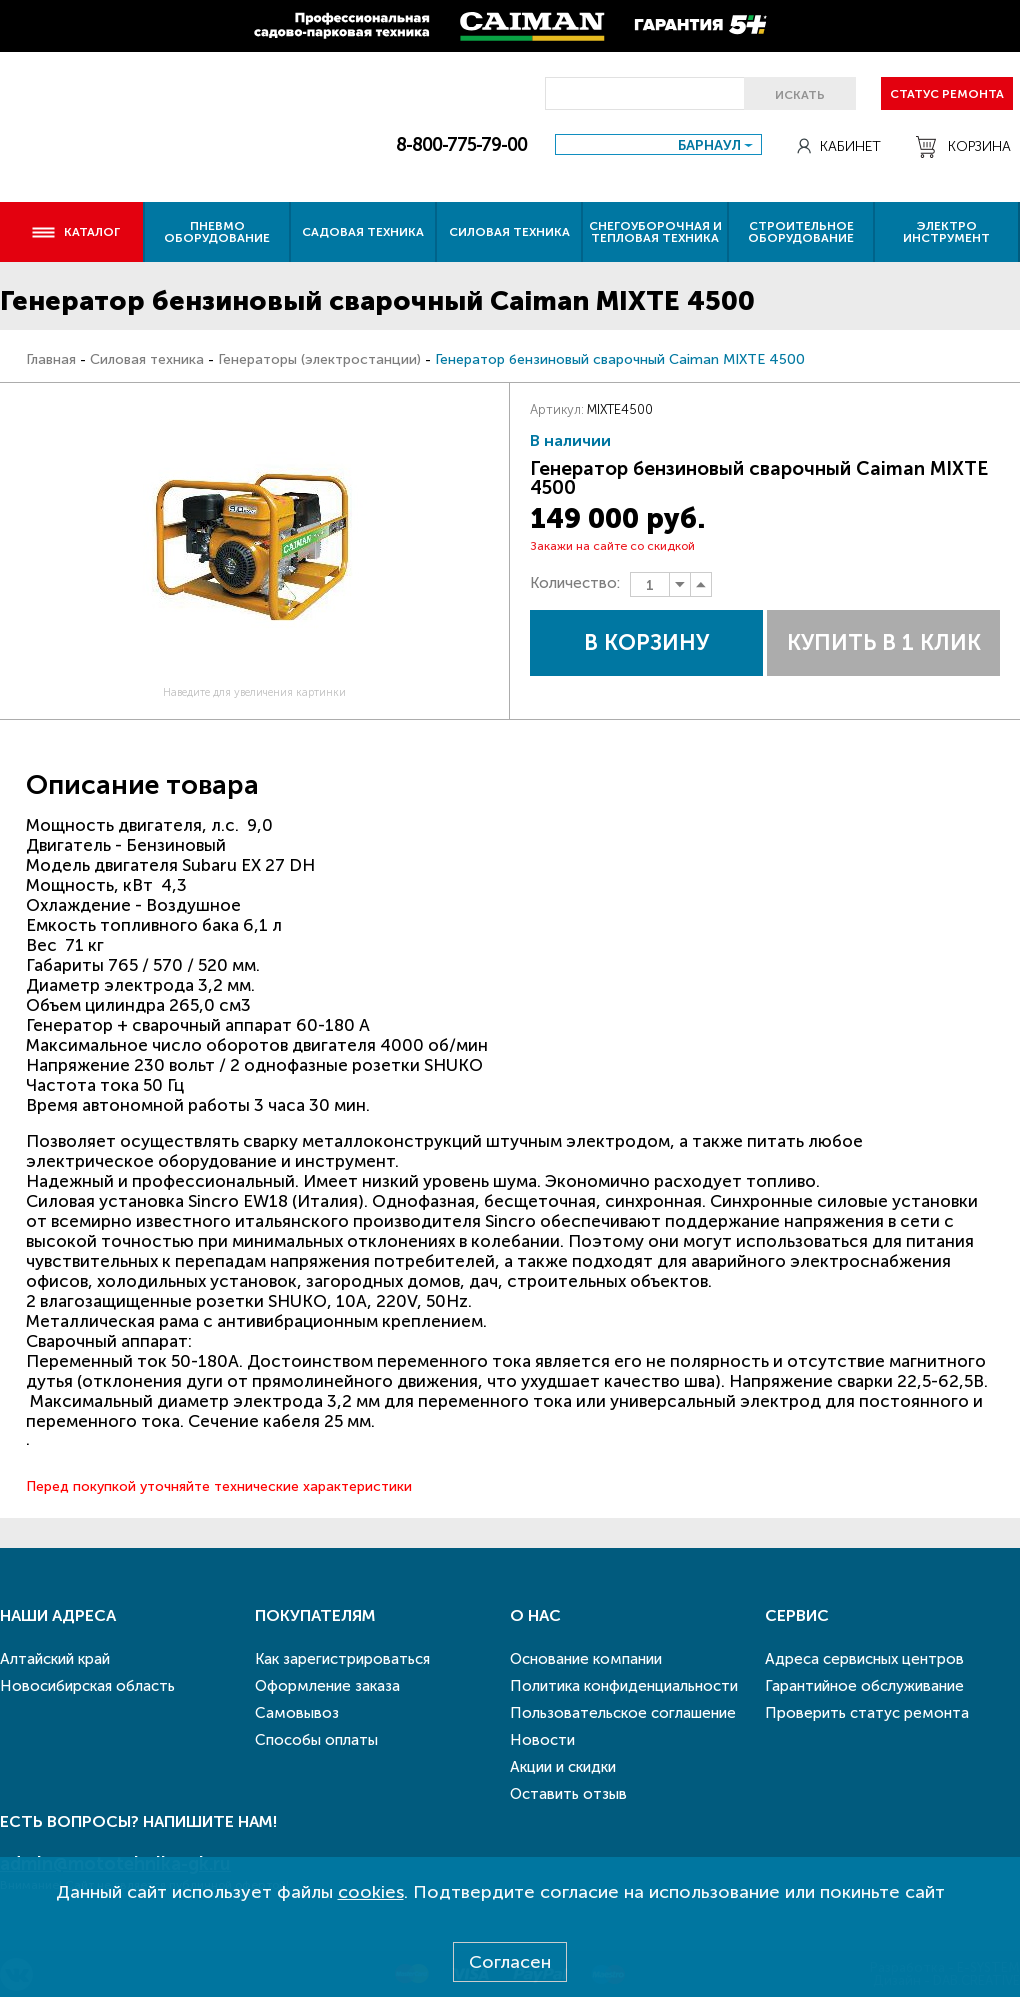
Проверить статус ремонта (867, 1713)
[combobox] (658, 144)
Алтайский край (55, 1659)
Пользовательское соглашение (623, 1713)
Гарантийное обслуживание (864, 1686)
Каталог (75, 232)
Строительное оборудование (801, 232)
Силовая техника (509, 232)
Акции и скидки (563, 1767)
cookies (371, 1892)
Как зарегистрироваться (342, 1659)
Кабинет (839, 146)
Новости (542, 1740)
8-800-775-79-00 (461, 145)
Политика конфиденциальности (624, 1686)
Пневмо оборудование (217, 232)
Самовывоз (297, 1713)
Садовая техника (363, 232)
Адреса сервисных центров (864, 1659)
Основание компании (586, 1659)
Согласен (510, 1962)
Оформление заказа (327, 1686)
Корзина (963, 147)
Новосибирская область (87, 1686)
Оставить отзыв (568, 1794)
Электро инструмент (946, 232)
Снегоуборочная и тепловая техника (655, 232)
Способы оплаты (316, 1740)
